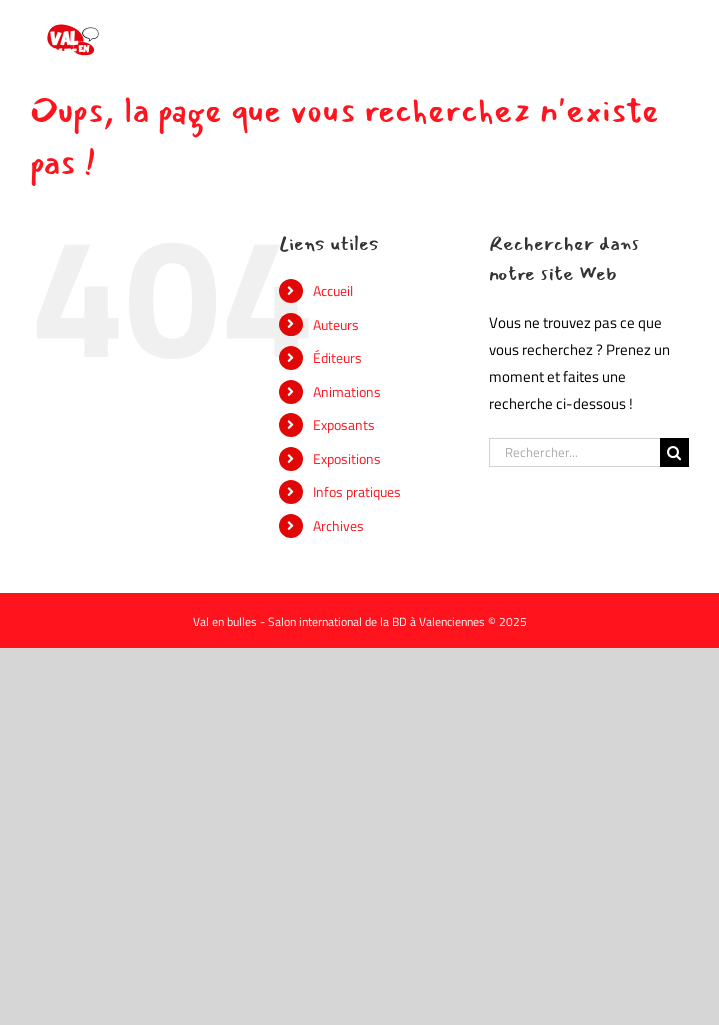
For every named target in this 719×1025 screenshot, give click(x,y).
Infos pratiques (357, 491)
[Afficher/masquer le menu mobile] (678, 30)
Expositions (347, 458)
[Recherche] (674, 452)
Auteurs (336, 324)
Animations (347, 391)
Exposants (344, 424)
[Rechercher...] (574, 452)
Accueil (333, 290)
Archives (338, 525)
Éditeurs (337, 357)
